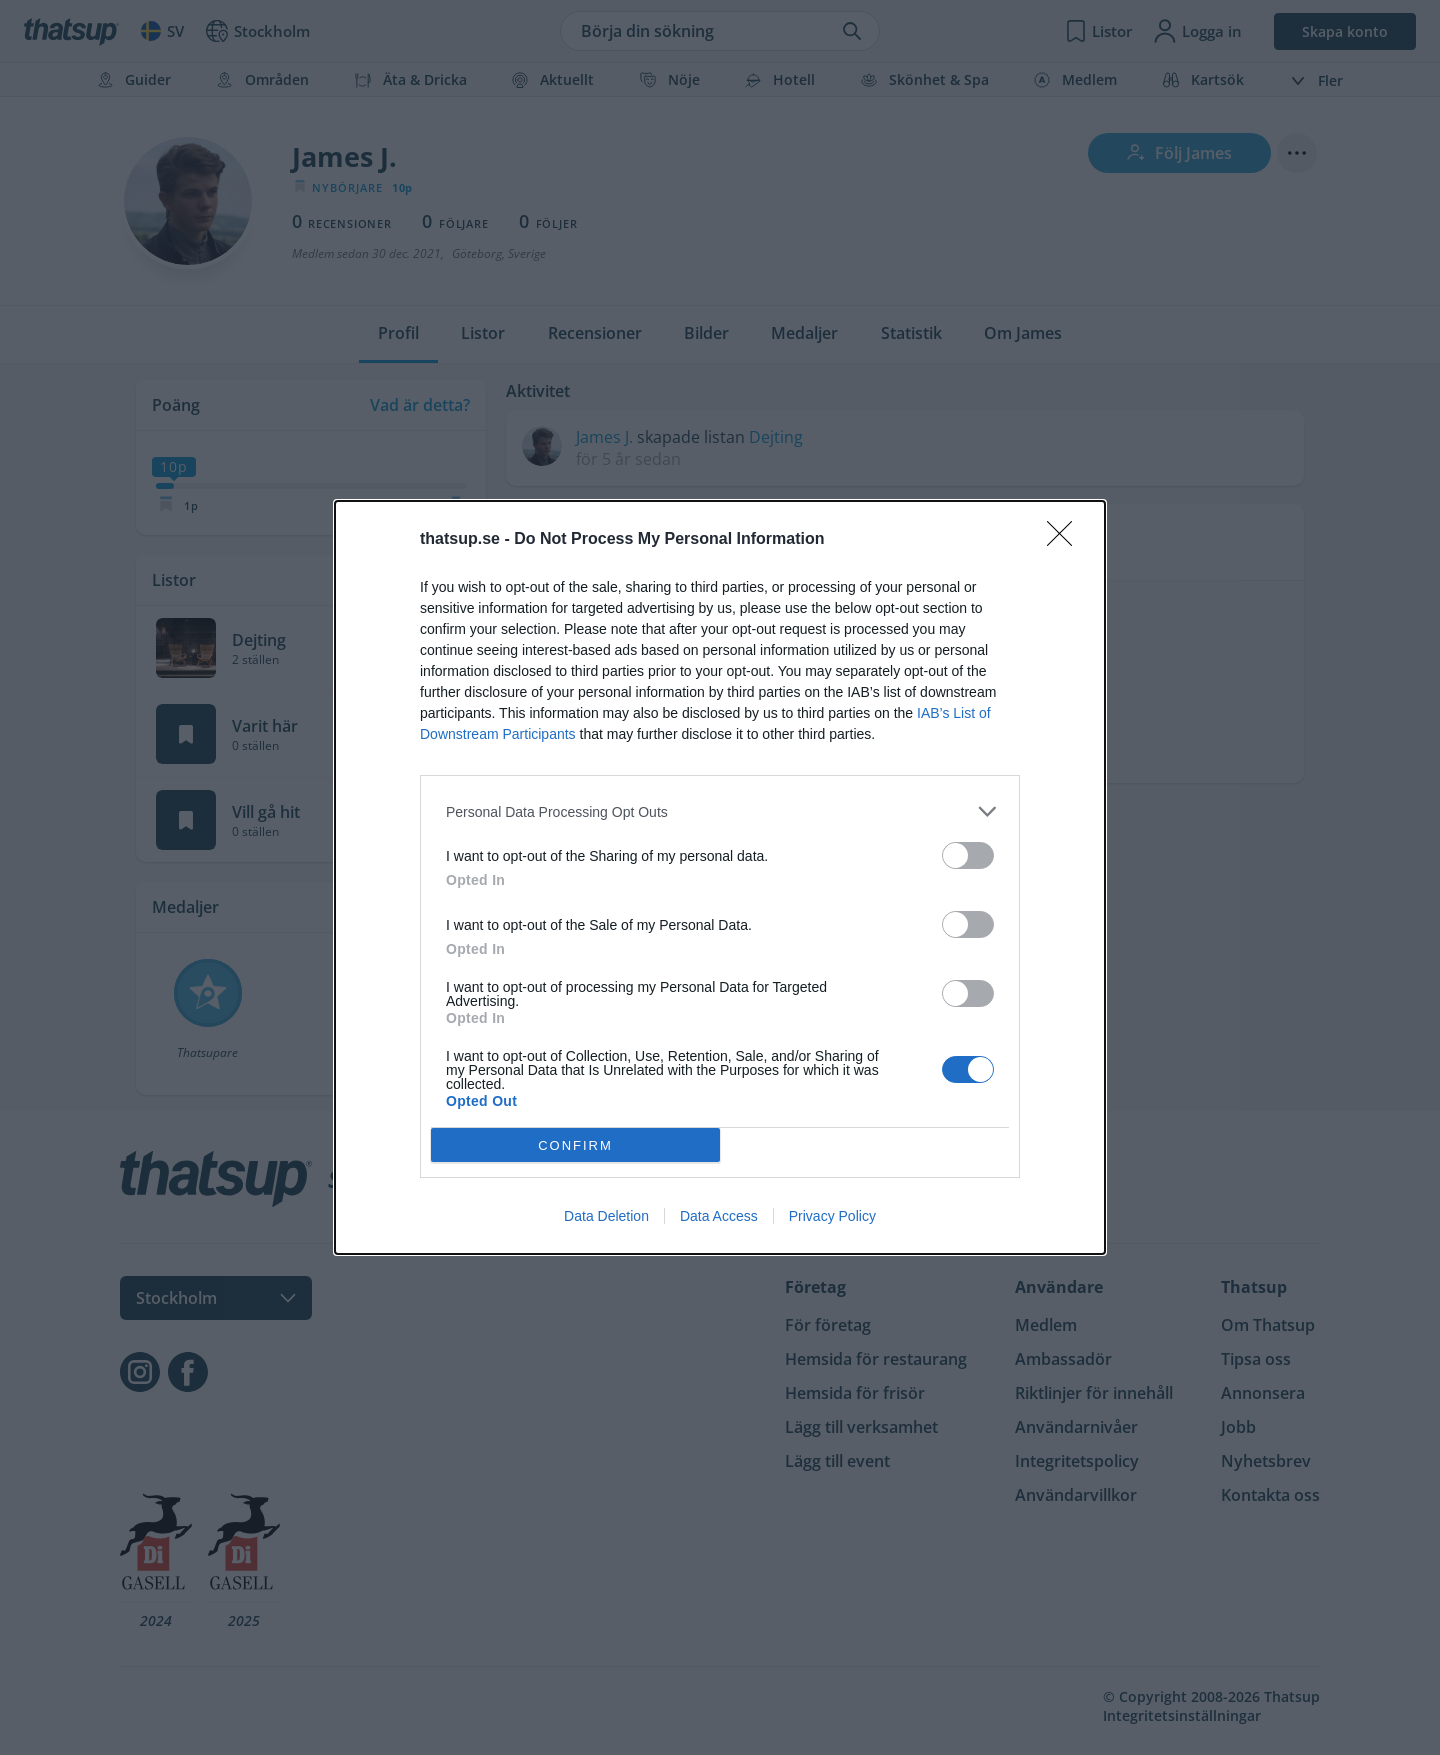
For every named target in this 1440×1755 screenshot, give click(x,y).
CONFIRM (575, 1145)
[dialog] (720, 877)
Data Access (719, 1216)
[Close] (1066, 540)
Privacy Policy (832, 1216)
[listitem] (720, 811)
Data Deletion (606, 1216)
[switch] (968, 855)
